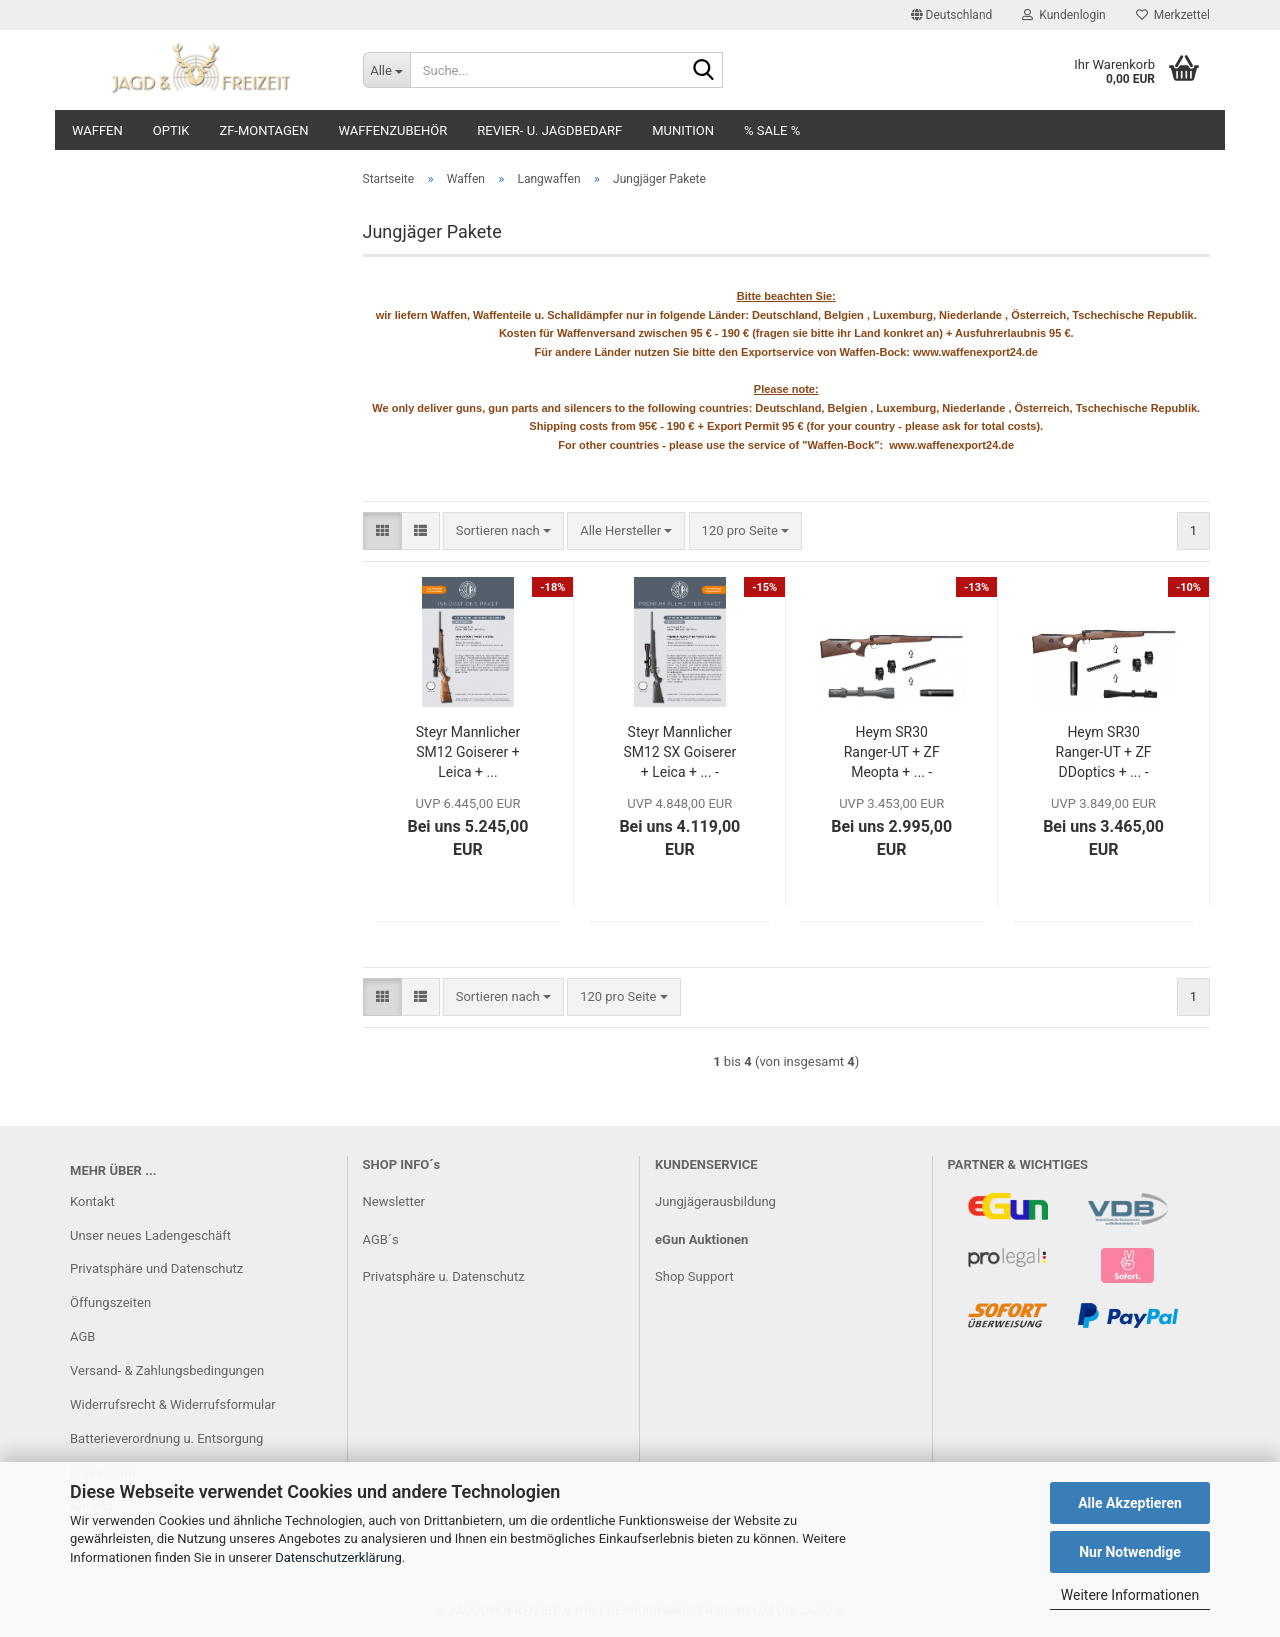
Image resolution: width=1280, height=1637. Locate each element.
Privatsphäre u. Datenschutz (444, 1276)
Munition (683, 130)
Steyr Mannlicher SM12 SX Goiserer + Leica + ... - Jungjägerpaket (679, 753)
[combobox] (503, 531)
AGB (82, 1336)
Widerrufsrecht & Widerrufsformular (173, 1404)
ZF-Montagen (263, 130)
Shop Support (694, 1276)
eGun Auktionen (701, 1239)
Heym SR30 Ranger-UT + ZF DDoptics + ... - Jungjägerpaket (1103, 753)
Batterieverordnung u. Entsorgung (166, 1438)
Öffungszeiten (110, 1302)
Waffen (97, 130)
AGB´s (381, 1239)
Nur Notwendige (1130, 1552)
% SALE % (772, 130)
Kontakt (92, 1201)
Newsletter (394, 1201)
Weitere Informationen (1130, 1595)
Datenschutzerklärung (338, 1557)
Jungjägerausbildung (715, 1201)
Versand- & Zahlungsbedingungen (167, 1370)
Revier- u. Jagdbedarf (549, 130)
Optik (171, 130)
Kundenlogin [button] (1063, 15)
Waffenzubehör (393, 130)
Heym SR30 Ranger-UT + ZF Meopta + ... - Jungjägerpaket (891, 753)
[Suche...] (386, 70)
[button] (952, 15)
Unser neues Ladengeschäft (150, 1235)
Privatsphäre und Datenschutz (156, 1268)
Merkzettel (1173, 15)
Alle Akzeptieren (1130, 1503)
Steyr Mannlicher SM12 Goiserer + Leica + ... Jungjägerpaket (468, 753)
